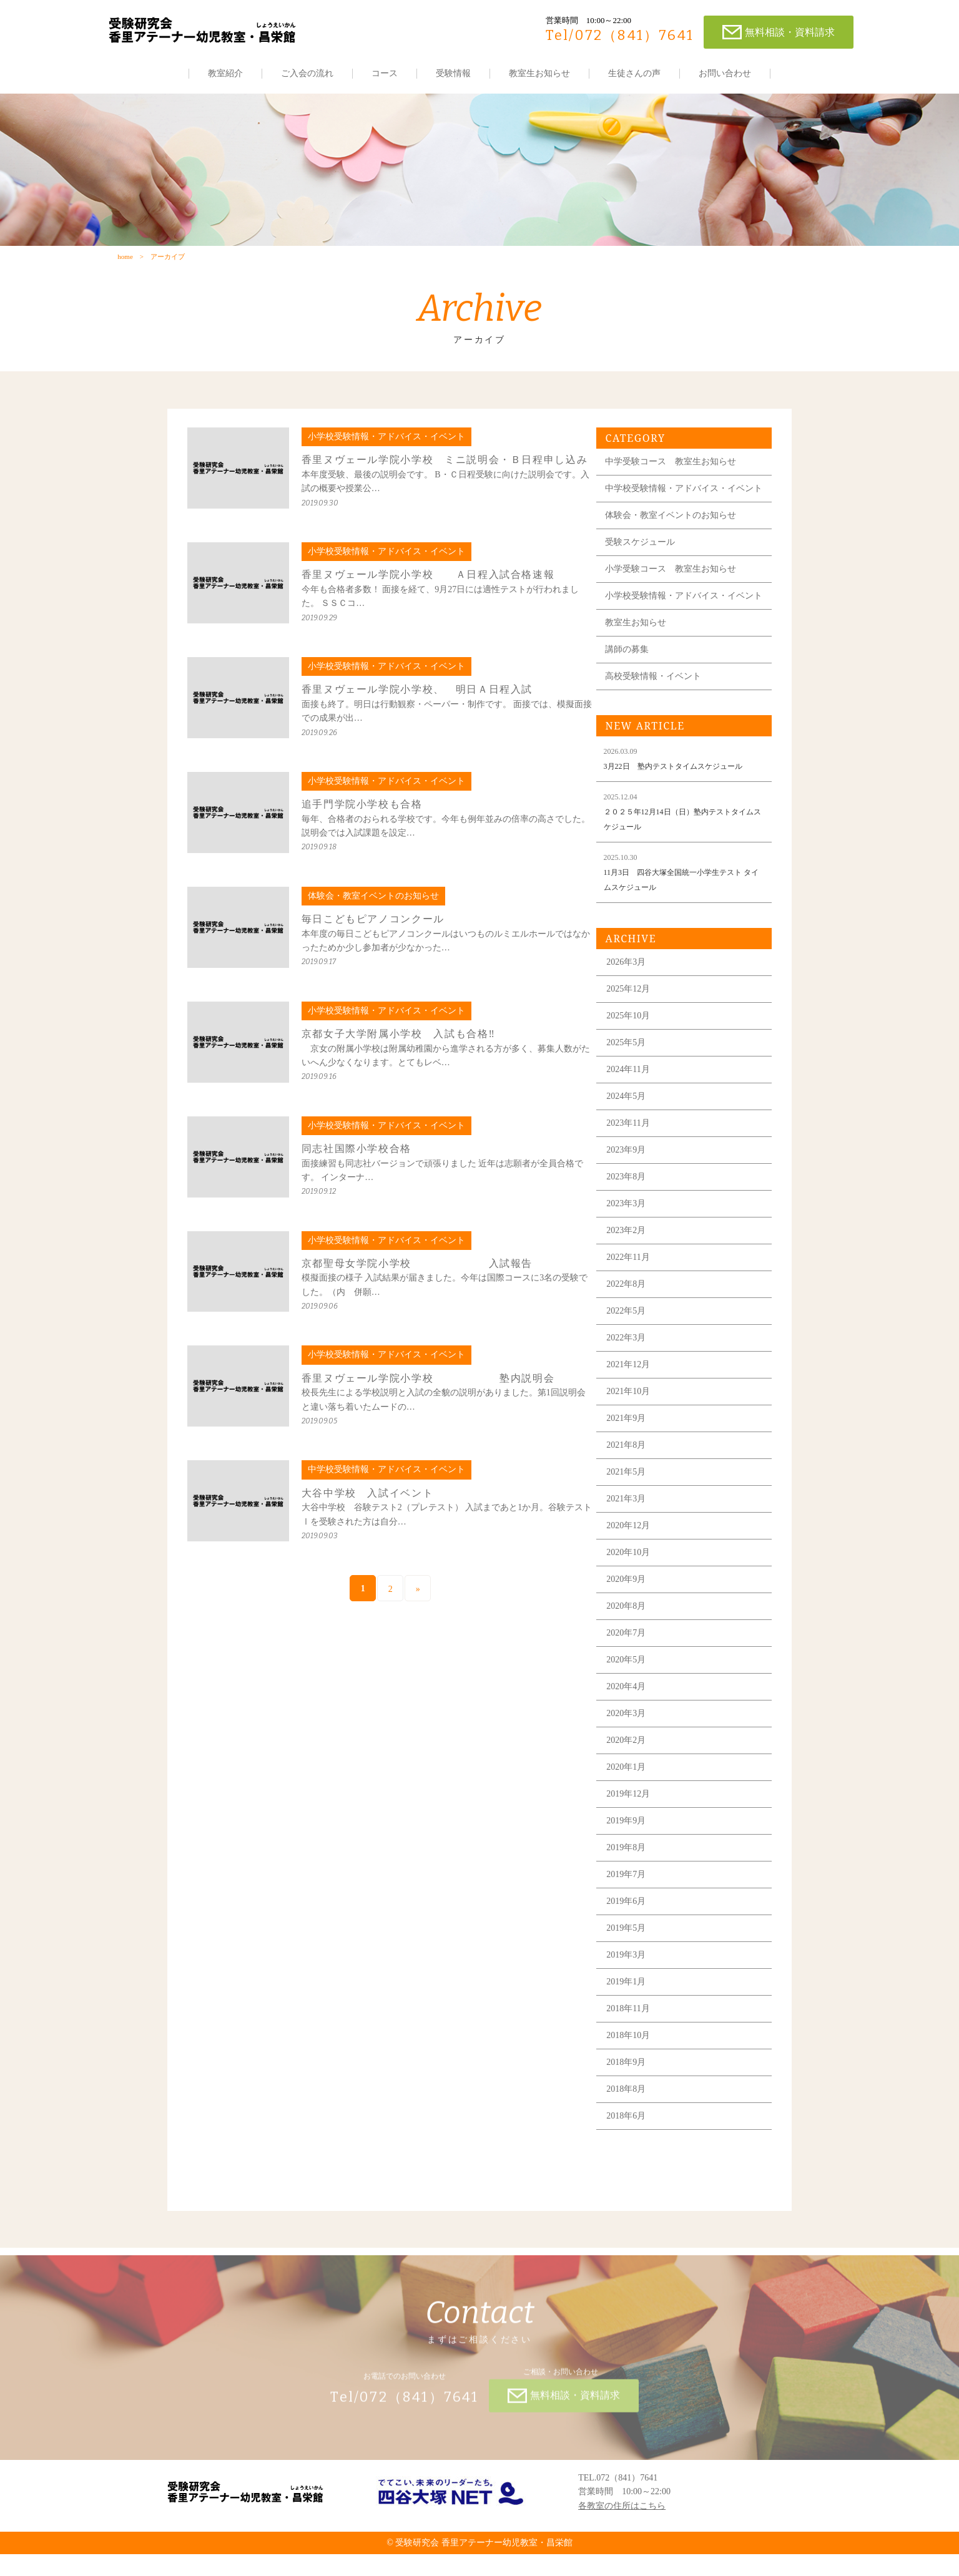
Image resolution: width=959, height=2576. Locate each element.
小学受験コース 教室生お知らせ (675, 595)
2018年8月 (631, 2124)
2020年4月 (631, 1721)
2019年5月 (631, 1963)
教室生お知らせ (539, 73)
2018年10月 (634, 2070)
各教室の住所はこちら (622, 2527)
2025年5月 (631, 1077)
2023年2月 (631, 1265)
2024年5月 (631, 1131)
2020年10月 (634, 1587)
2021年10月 (634, 1426)
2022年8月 (631, 1319)
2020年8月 (631, 1641)
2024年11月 (633, 1104)
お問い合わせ (725, 73)
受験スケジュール (645, 568)
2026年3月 (631, 997)
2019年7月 (631, 1909)
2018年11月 (633, 2043)
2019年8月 (631, 1882)
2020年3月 (631, 1748)
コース (384, 73)
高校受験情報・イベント (658, 711)
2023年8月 (631, 1211)
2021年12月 (634, 1399)
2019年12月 (634, 1828)
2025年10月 (634, 1050)
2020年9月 (631, 1614)
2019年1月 (631, 2016)
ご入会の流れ (307, 73)
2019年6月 (631, 1936)
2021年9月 (631, 1453)
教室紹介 (225, 73)
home (124, 260)
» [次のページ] (419, 1599)
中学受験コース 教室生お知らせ (675, 479)
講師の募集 (632, 684)
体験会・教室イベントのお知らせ (675, 541)
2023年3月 (631, 1238)
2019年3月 (631, 1989)
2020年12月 (634, 1560)
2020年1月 (631, 1802)
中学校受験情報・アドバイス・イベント (684, 510)
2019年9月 (631, 1855)
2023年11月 (633, 1158)
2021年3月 (631, 1533)
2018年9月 (631, 2097)
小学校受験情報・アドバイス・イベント (684, 626)
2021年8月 (631, 1480)
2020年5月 (631, 1694)
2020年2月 (631, 1775)
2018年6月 (631, 2150)
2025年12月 (634, 1023)
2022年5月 (631, 1345)
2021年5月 (631, 1506)
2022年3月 (631, 1372)
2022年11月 (633, 1292)
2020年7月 (631, 1667)
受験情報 (453, 73)
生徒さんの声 (634, 73)
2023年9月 (631, 1184)
